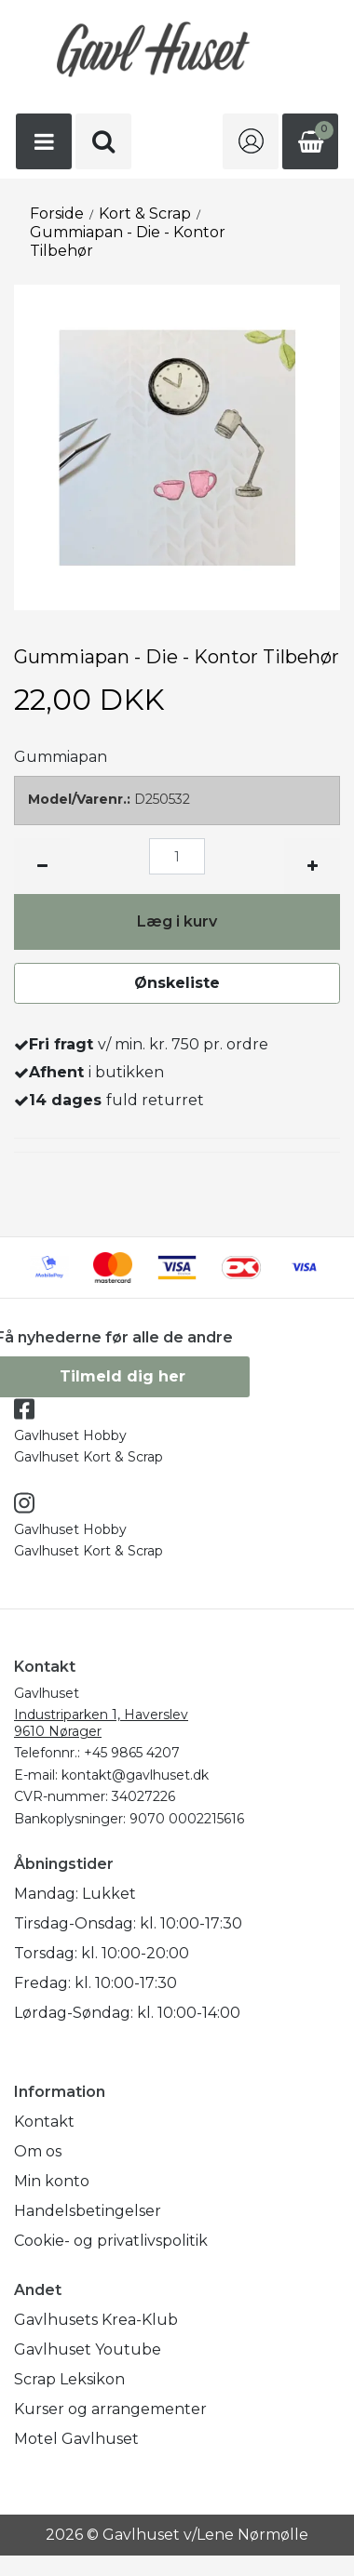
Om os (37, 2151)
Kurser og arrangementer (110, 2409)
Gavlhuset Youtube (87, 2349)
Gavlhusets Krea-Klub (96, 2320)
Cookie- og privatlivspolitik (111, 2240)
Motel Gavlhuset (76, 2439)
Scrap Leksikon (69, 2379)
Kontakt (44, 2121)
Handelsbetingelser (87, 2211)
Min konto (51, 2181)
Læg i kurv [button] (177, 921)
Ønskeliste (177, 983)
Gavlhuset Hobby (70, 1435)
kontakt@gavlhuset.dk (135, 1775)
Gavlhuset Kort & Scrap (88, 1456)
